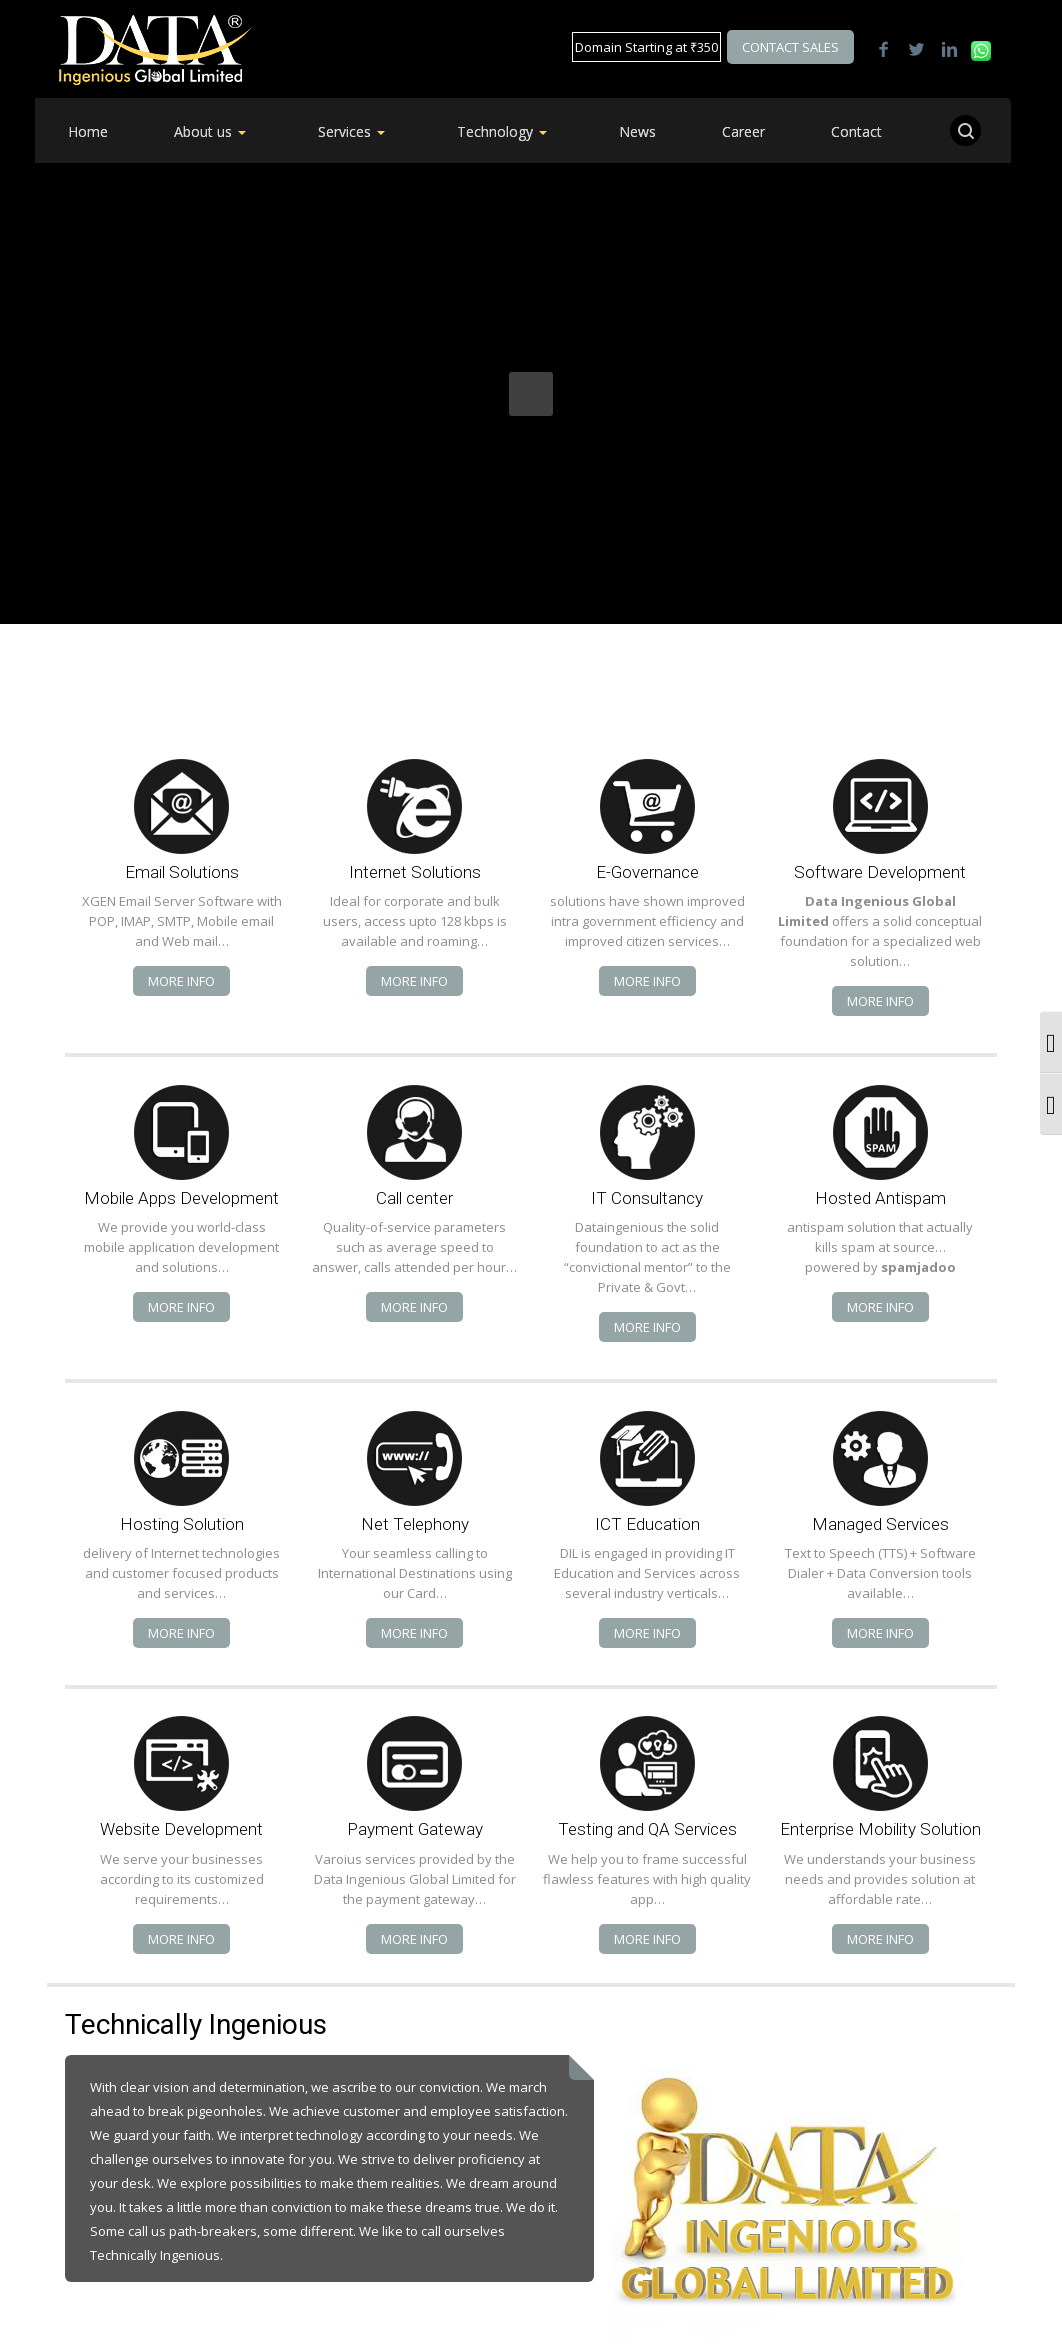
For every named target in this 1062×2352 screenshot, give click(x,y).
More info (181, 981)
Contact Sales (790, 47)
